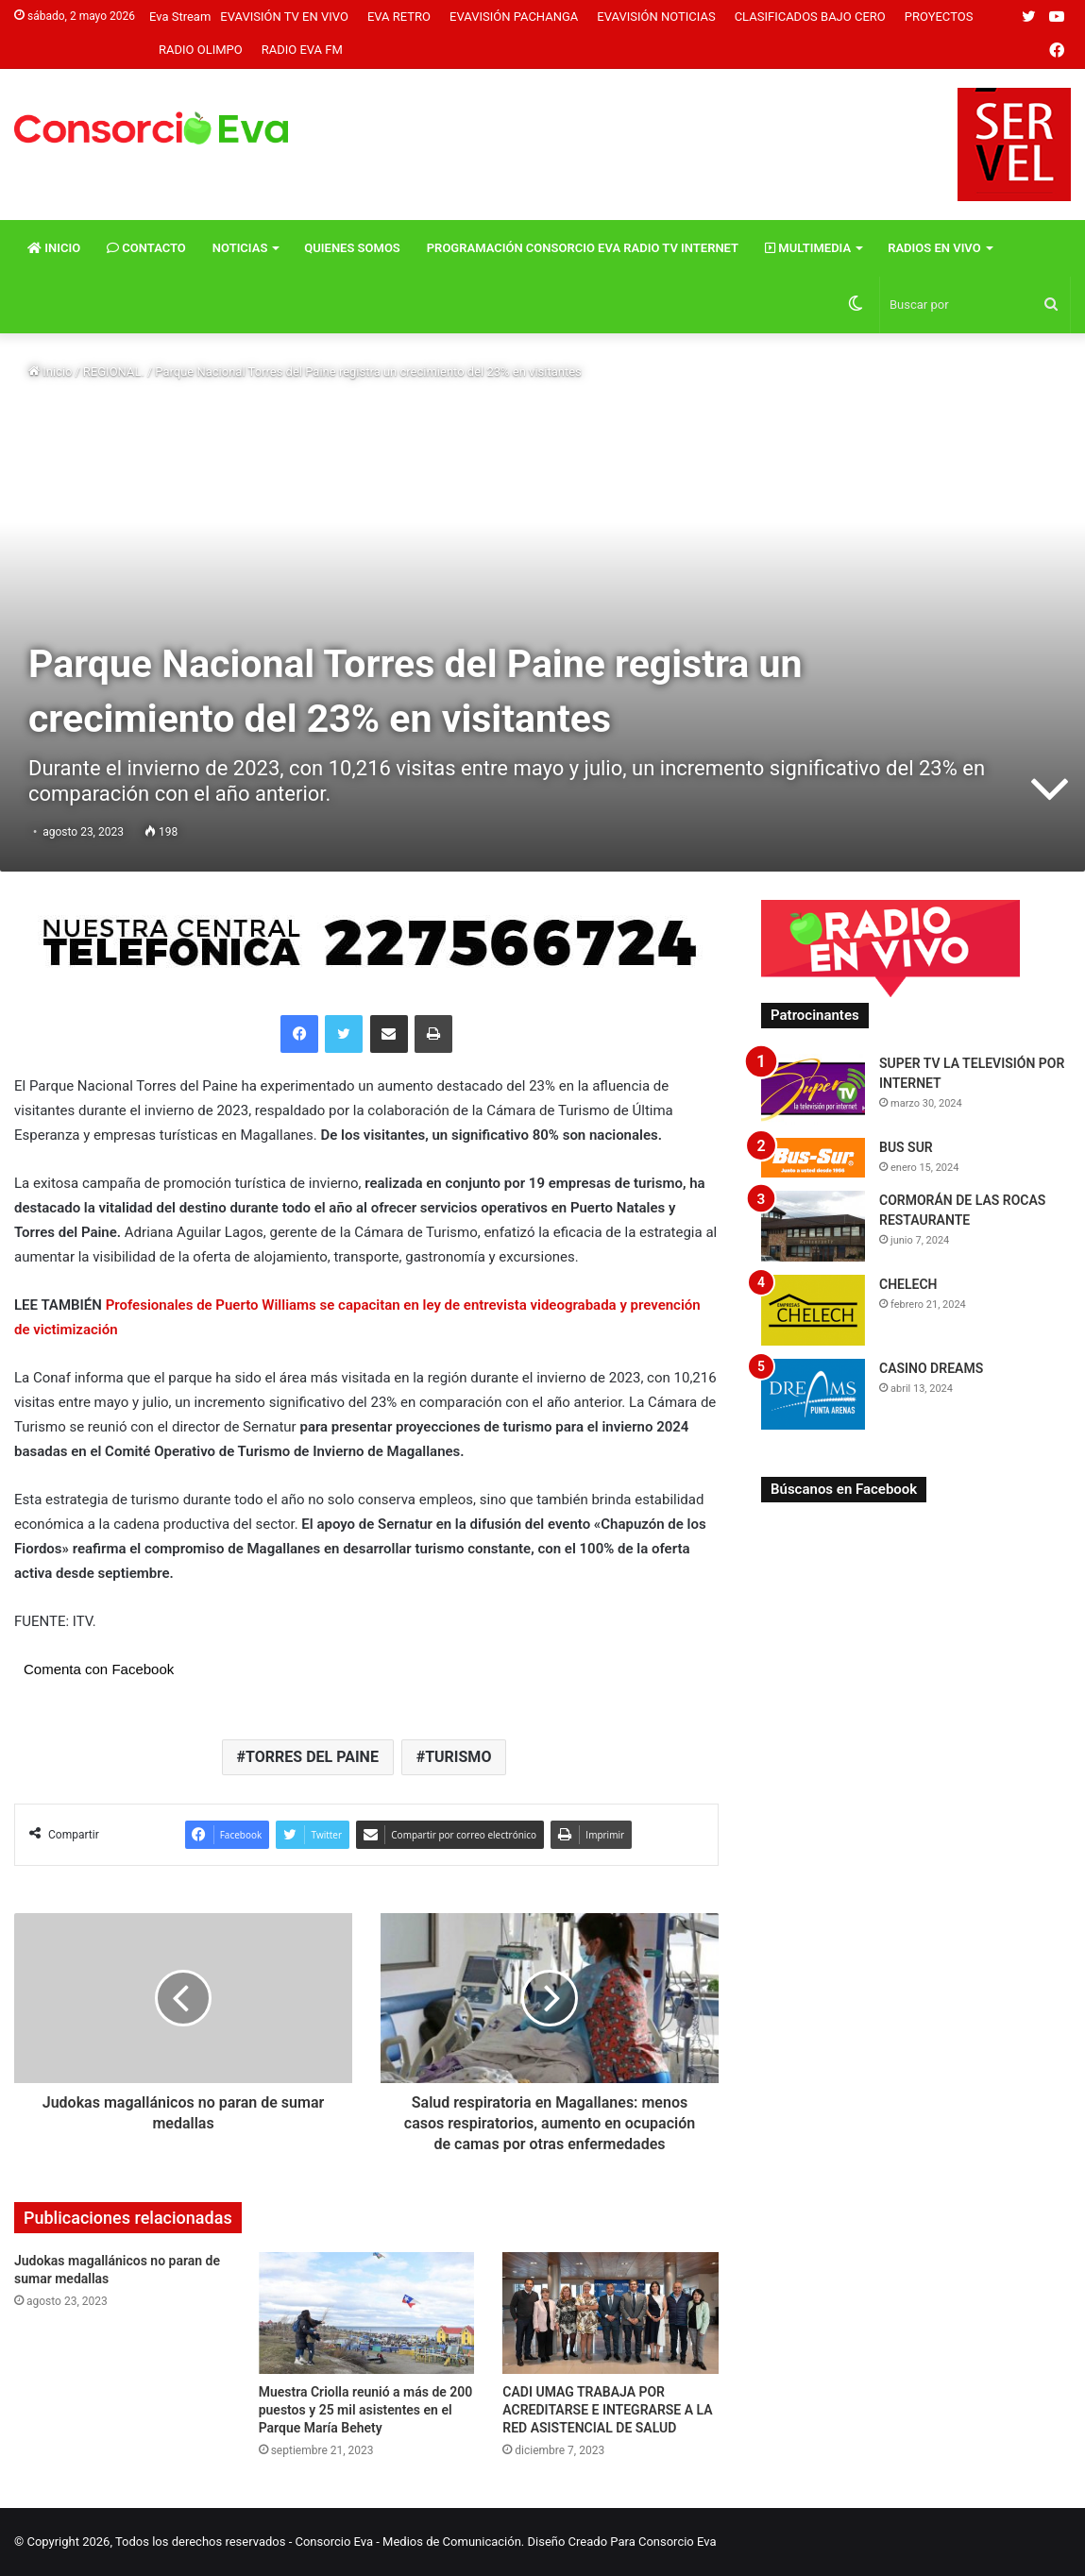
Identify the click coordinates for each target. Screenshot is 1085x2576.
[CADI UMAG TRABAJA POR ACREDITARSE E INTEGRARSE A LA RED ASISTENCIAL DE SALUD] (610, 2313)
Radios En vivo (934, 248)
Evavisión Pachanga (513, 16)
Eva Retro (399, 16)
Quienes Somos (351, 248)
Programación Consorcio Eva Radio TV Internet (582, 248)
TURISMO (458, 1757)
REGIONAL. (113, 371)
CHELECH (908, 1284)
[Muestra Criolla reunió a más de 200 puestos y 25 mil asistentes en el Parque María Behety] (367, 2313)
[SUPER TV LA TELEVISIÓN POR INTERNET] (813, 1089)
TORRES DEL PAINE (312, 1757)
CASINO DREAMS (931, 1368)
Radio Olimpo (201, 49)
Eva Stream (180, 16)
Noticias (240, 248)
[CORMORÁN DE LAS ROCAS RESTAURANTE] (813, 1226)
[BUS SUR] (813, 1157)
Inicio (53, 248)
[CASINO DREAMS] (813, 1394)
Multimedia (808, 248)
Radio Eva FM (302, 49)
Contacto (146, 248)
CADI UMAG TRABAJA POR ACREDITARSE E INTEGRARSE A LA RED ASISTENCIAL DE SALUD (607, 2409)
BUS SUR (906, 1147)
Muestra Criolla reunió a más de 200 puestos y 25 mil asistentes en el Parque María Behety (366, 2409)
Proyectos (939, 16)
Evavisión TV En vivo (284, 16)
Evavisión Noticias (656, 16)
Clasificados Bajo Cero (810, 16)
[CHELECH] (813, 1310)
